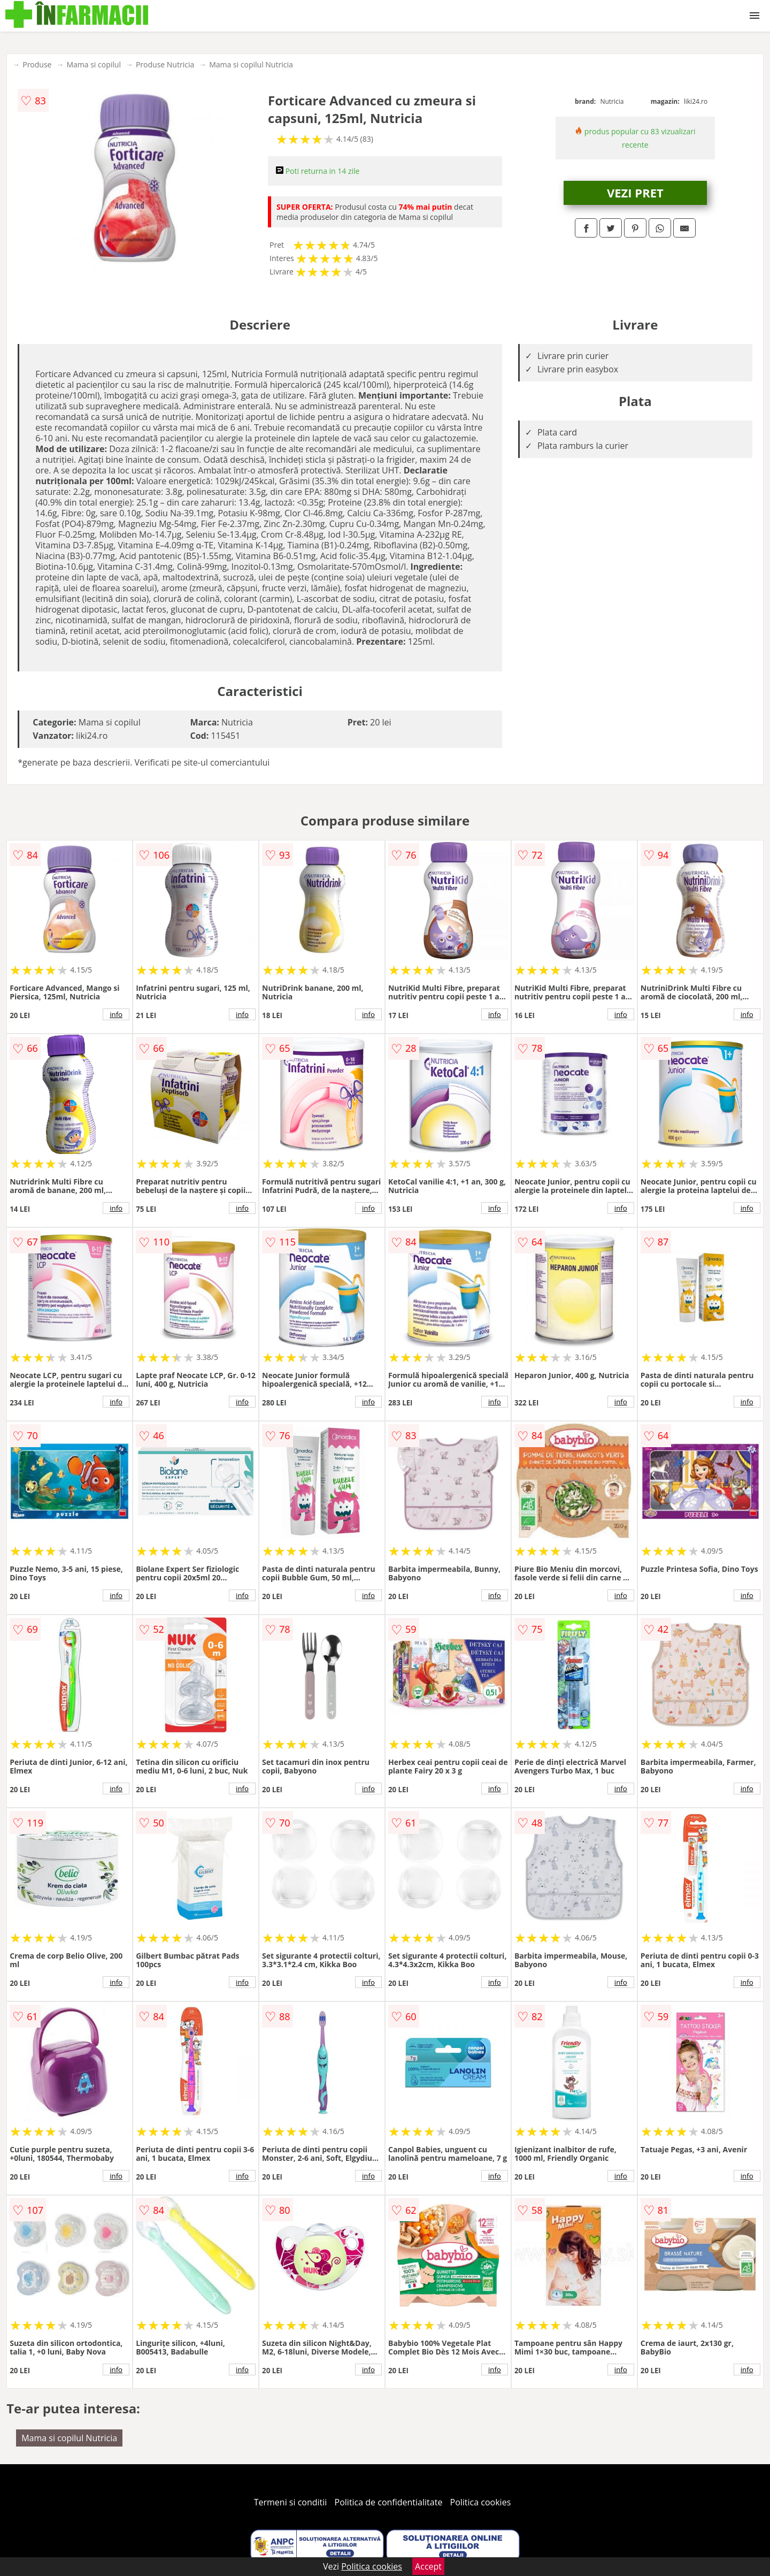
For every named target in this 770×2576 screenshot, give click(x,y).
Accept (428, 2566)
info (116, 1014)
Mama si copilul (93, 64)
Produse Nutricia (165, 64)
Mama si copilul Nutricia (251, 64)
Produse (36, 64)
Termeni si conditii (290, 2502)
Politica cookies (480, 2502)
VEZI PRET (635, 193)
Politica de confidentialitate (389, 2502)
